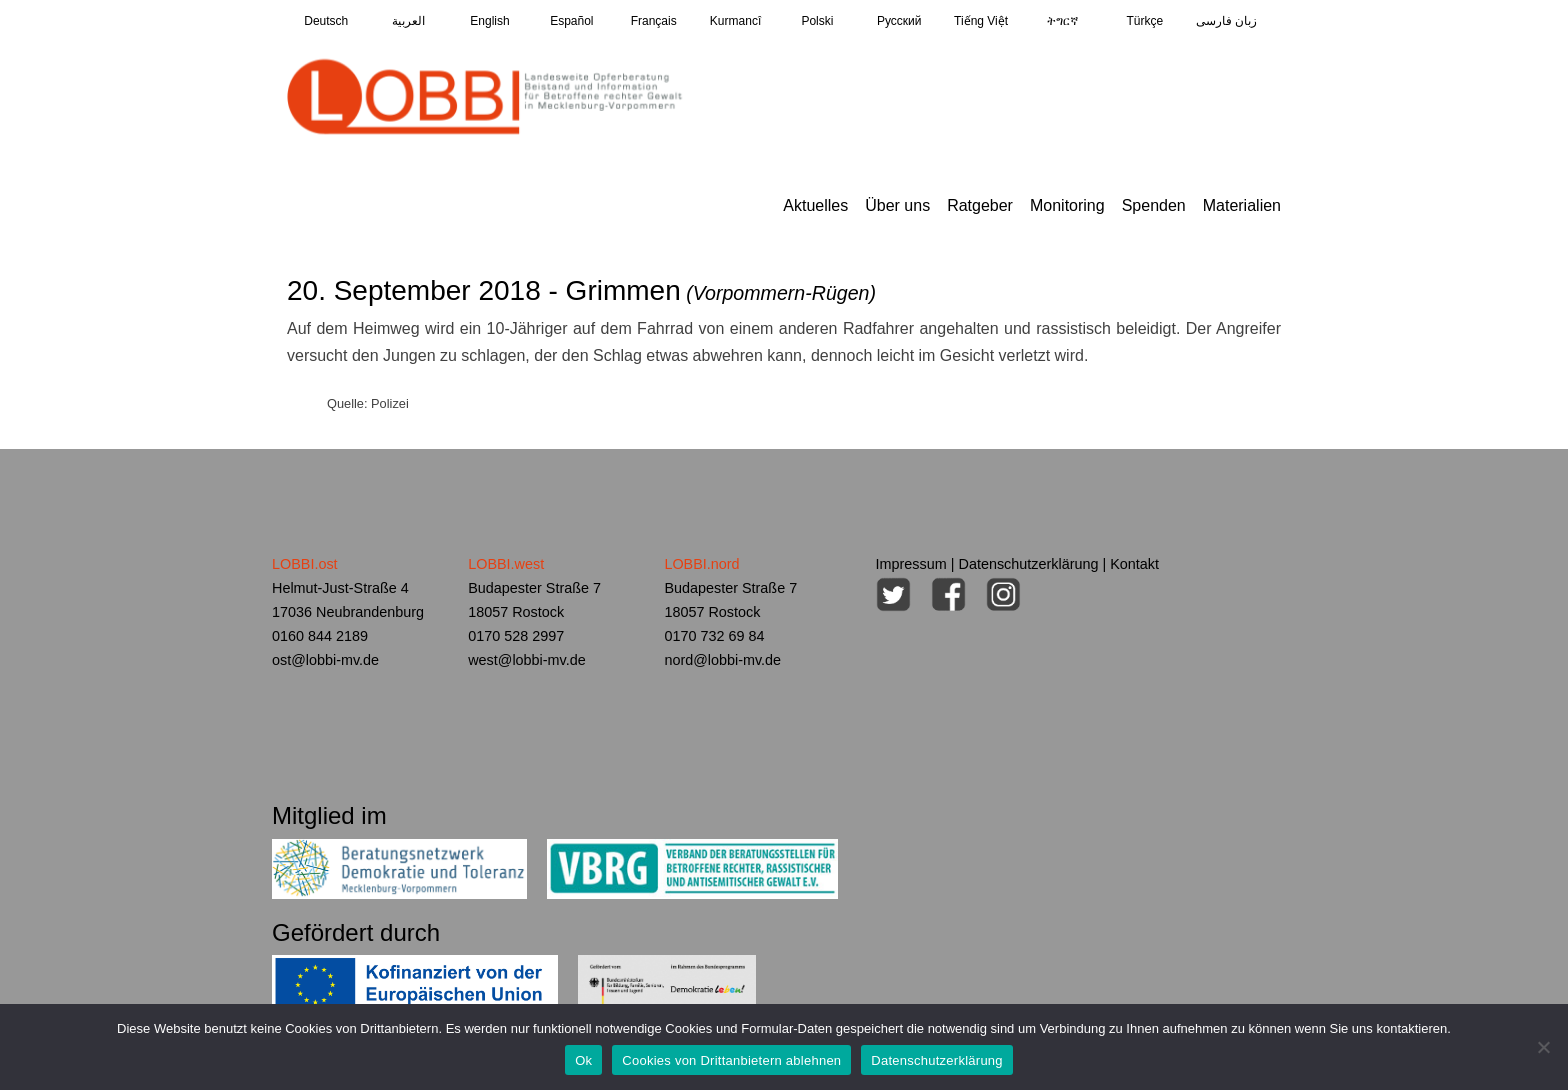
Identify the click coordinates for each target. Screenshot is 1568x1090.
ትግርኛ (1062, 21)
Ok (583, 1060)
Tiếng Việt (981, 21)
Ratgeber (980, 205)
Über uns (897, 205)
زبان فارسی (1226, 21)
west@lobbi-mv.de (527, 660)
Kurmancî (735, 21)
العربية (408, 21)
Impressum (911, 564)
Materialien (1242, 205)
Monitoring (1067, 205)
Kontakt (1134, 564)
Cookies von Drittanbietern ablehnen (731, 1060)
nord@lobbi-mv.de (722, 660)
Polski (817, 21)
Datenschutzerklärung (1029, 564)
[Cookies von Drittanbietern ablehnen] (1543, 1047)
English (489, 21)
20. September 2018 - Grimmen (581, 290)
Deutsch (326, 21)
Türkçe (1144, 21)
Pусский (899, 21)
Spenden (1154, 205)
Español (571, 21)
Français (654, 21)
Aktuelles (815, 205)
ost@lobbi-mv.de (325, 660)
